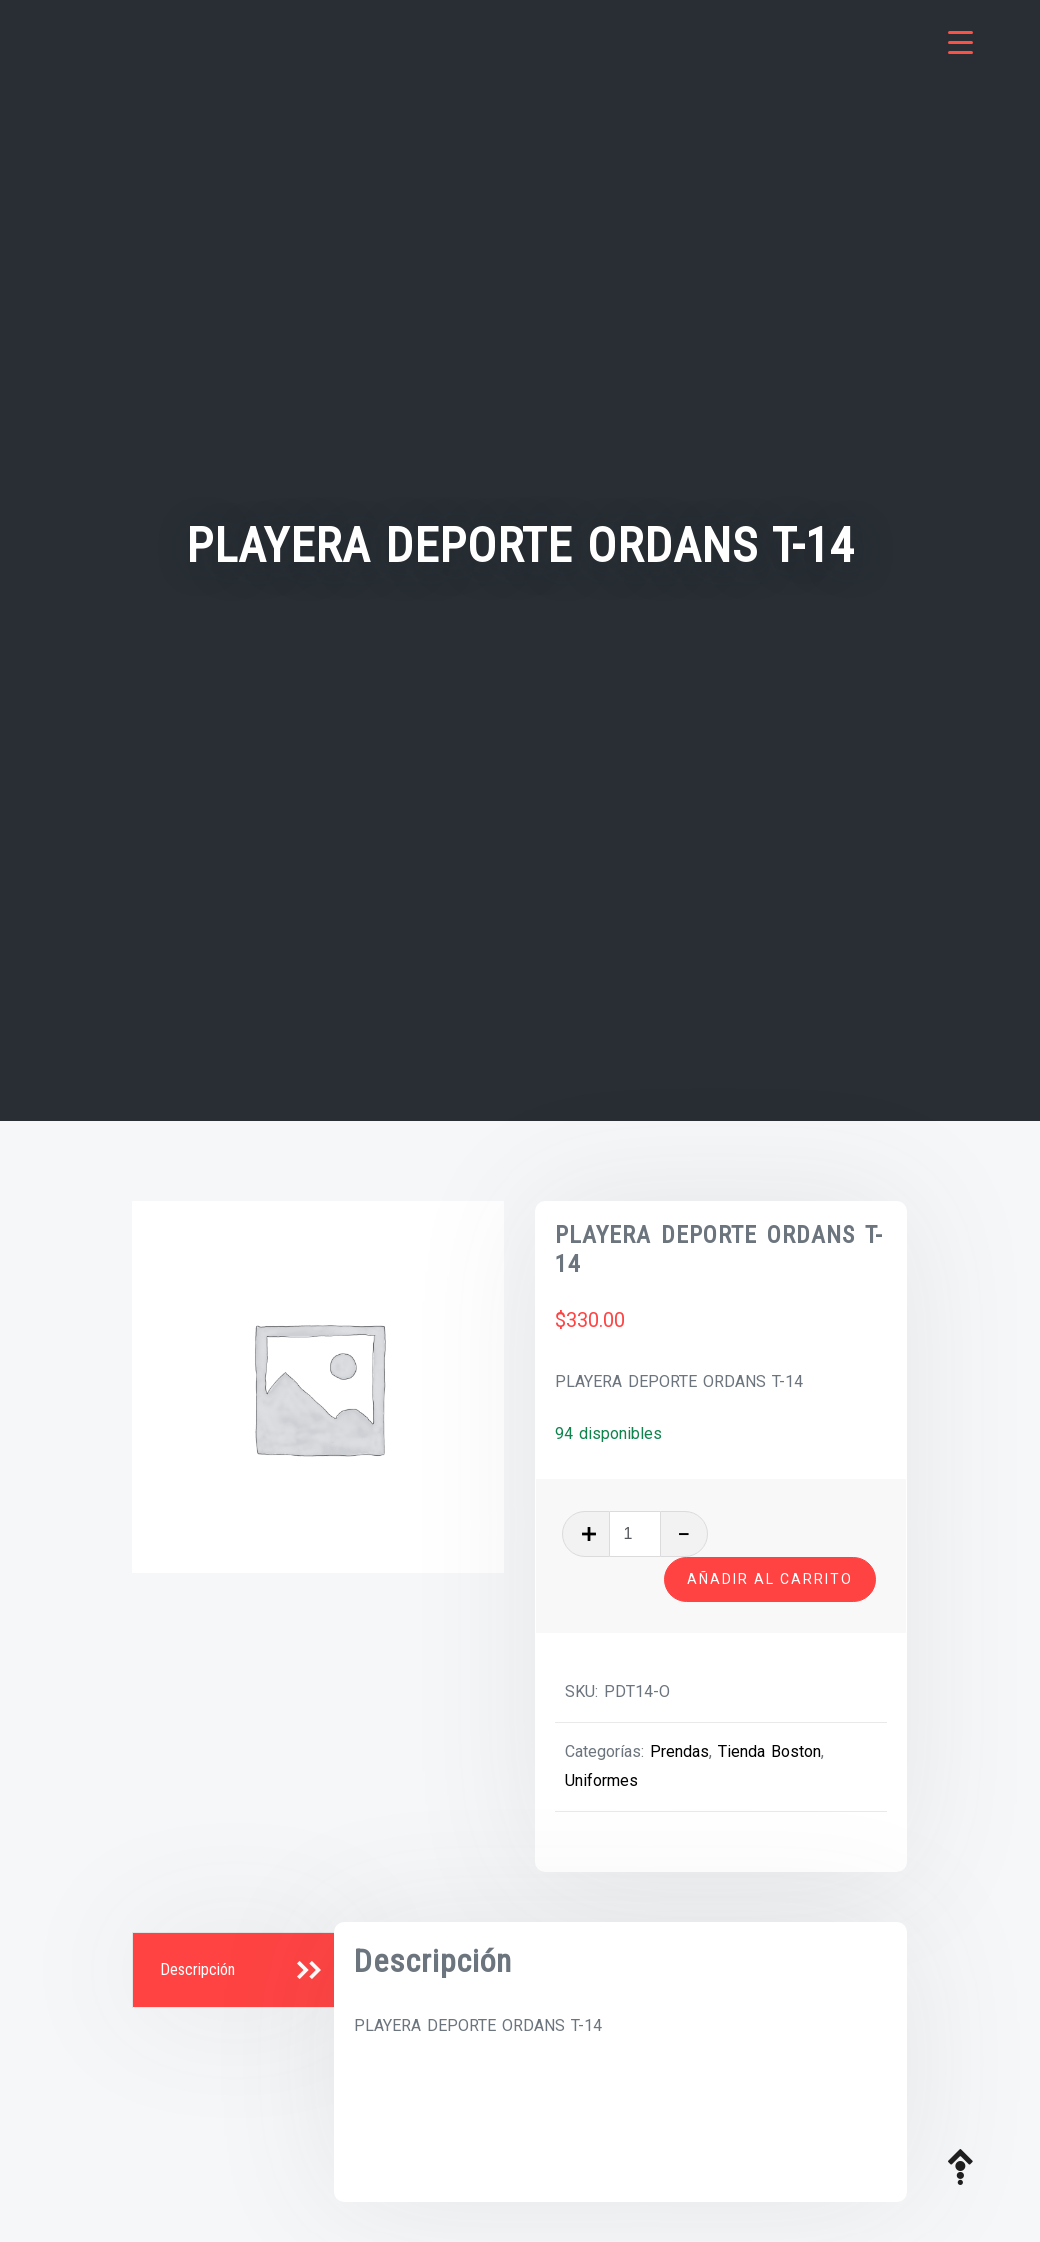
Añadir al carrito (770, 1579)
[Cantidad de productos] (635, 1534)
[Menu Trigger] (960, 42)
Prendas (679, 1751)
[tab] (235, 1971)
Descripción (197, 1969)
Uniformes (601, 1780)
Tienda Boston (769, 1751)
